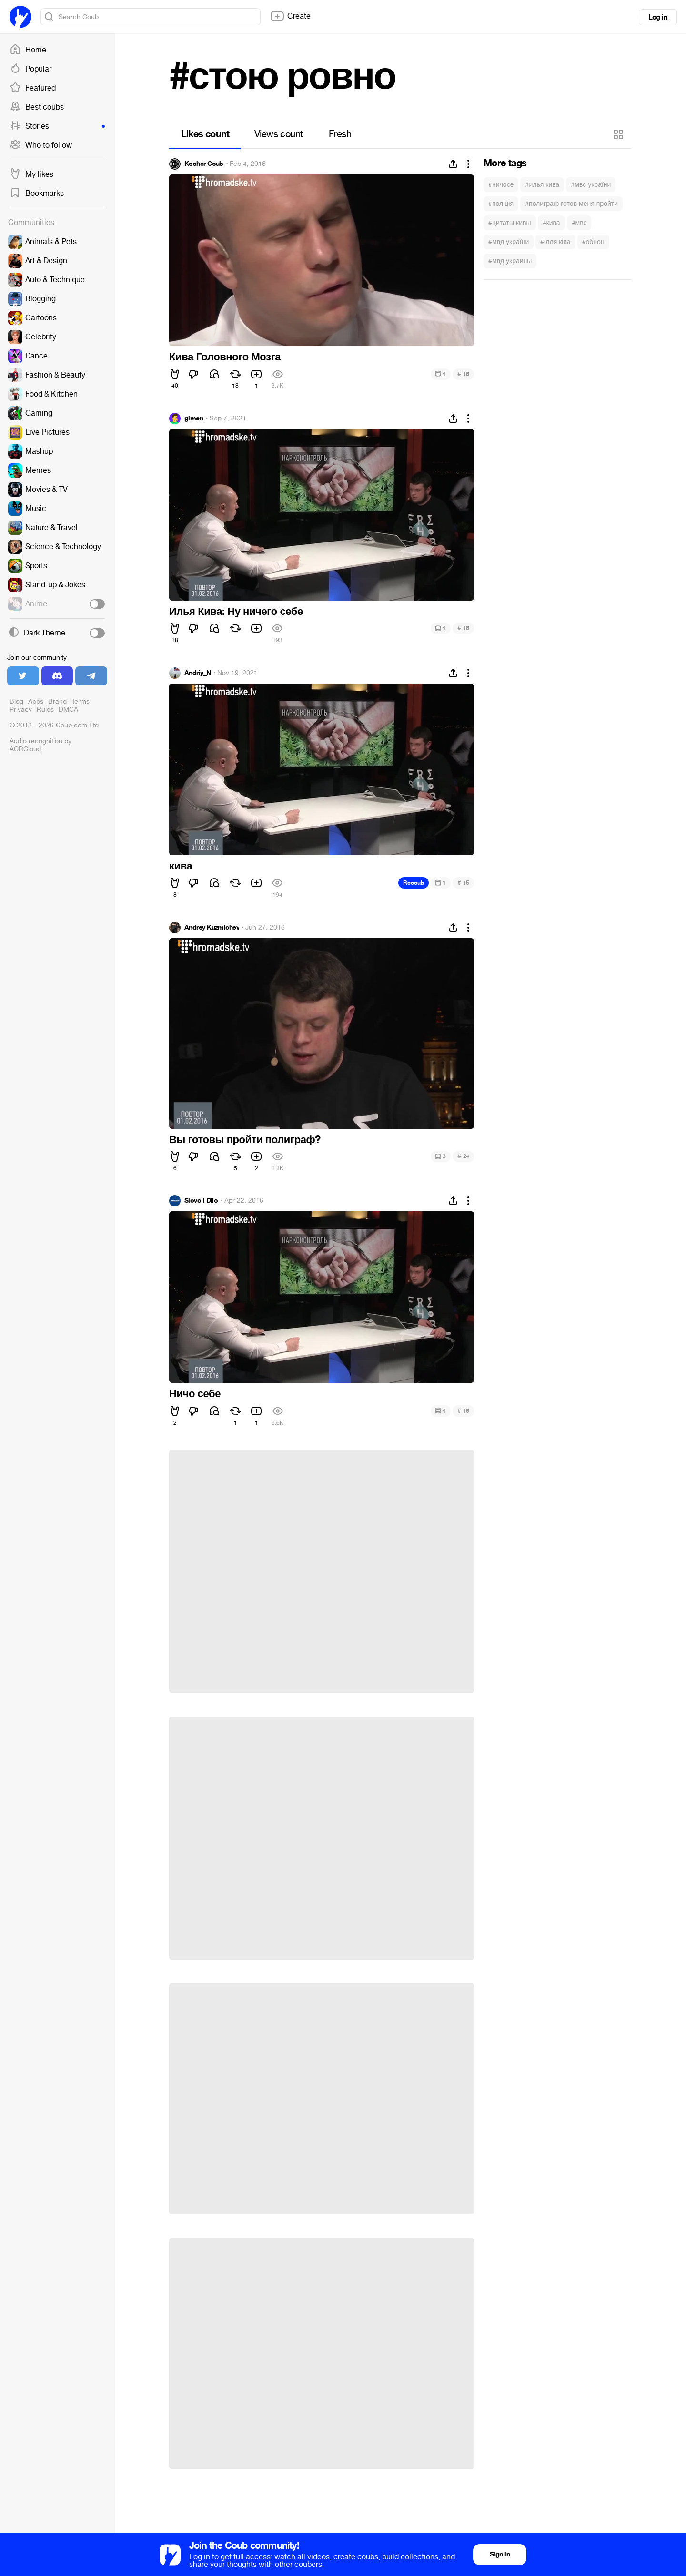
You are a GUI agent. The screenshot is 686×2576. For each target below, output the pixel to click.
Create (290, 16)
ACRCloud (25, 749)
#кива (551, 222)
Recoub (413, 883)
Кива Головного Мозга (225, 357)
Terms (80, 701)
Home (28, 50)
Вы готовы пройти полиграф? (245, 1139)
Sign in (500, 2554)
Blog (16, 701)
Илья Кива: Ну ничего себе (236, 611)
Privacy (21, 709)
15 (463, 882)
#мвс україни (591, 184)
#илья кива (542, 184)
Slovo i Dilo (201, 1200)
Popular (30, 69)
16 (463, 373)
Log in (657, 17)
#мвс (579, 222)
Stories (57, 126)
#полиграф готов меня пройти (571, 203)
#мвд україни (508, 241)
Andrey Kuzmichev (211, 927)
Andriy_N (197, 673)
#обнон (593, 241)
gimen (193, 418)
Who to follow (41, 145)
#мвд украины (510, 261)
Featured (33, 88)
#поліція (501, 203)
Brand (57, 701)
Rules (45, 709)
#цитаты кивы (509, 222)
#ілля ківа (555, 241)
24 (463, 1156)
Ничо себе (195, 1393)
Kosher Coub (203, 164)
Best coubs (37, 107)
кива (180, 866)
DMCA (68, 709)
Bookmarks (37, 193)
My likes (31, 174)
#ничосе (501, 184)
